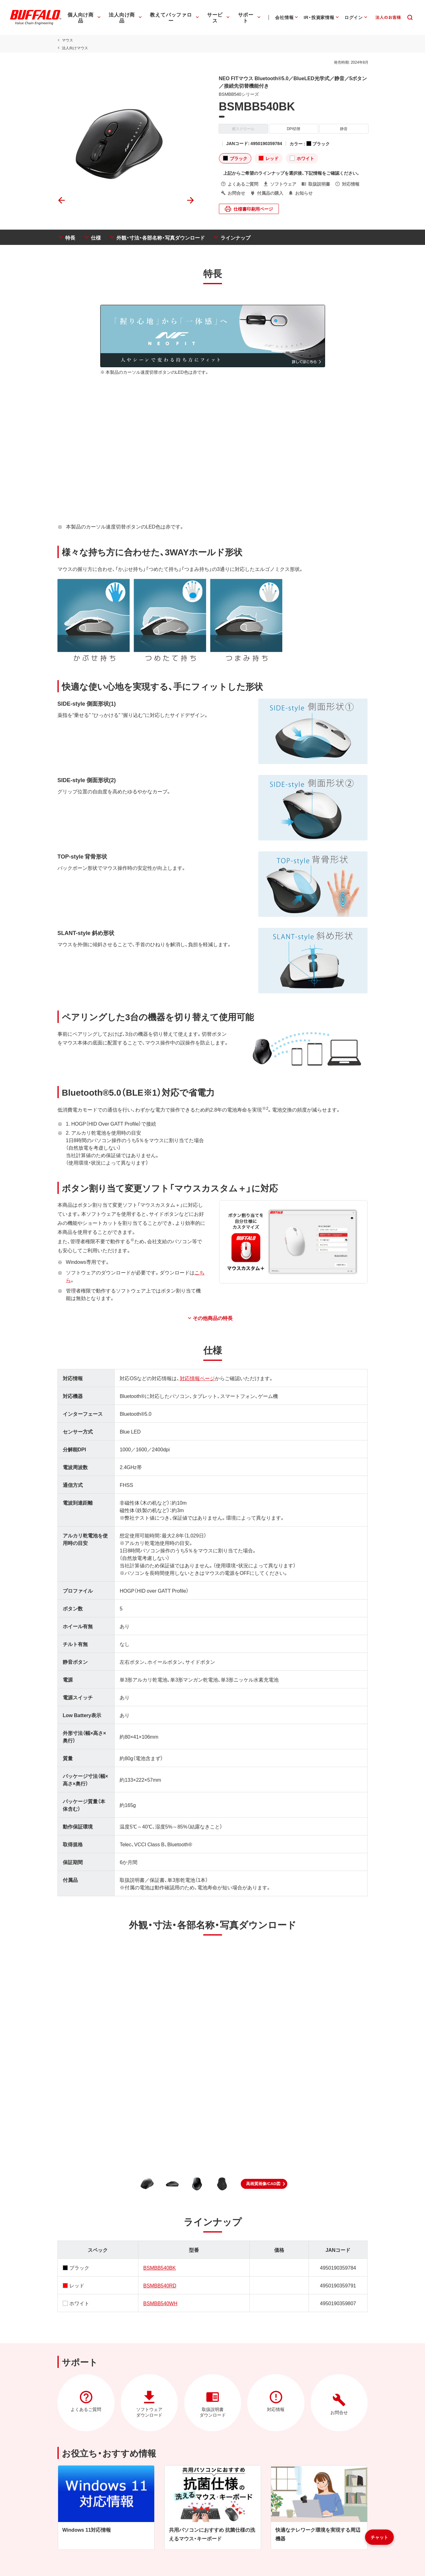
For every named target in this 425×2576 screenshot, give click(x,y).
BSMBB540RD (159, 2285)
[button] (264, 2184)
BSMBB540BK (159, 2267)
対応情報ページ (196, 1378)
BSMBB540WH (160, 2303)
